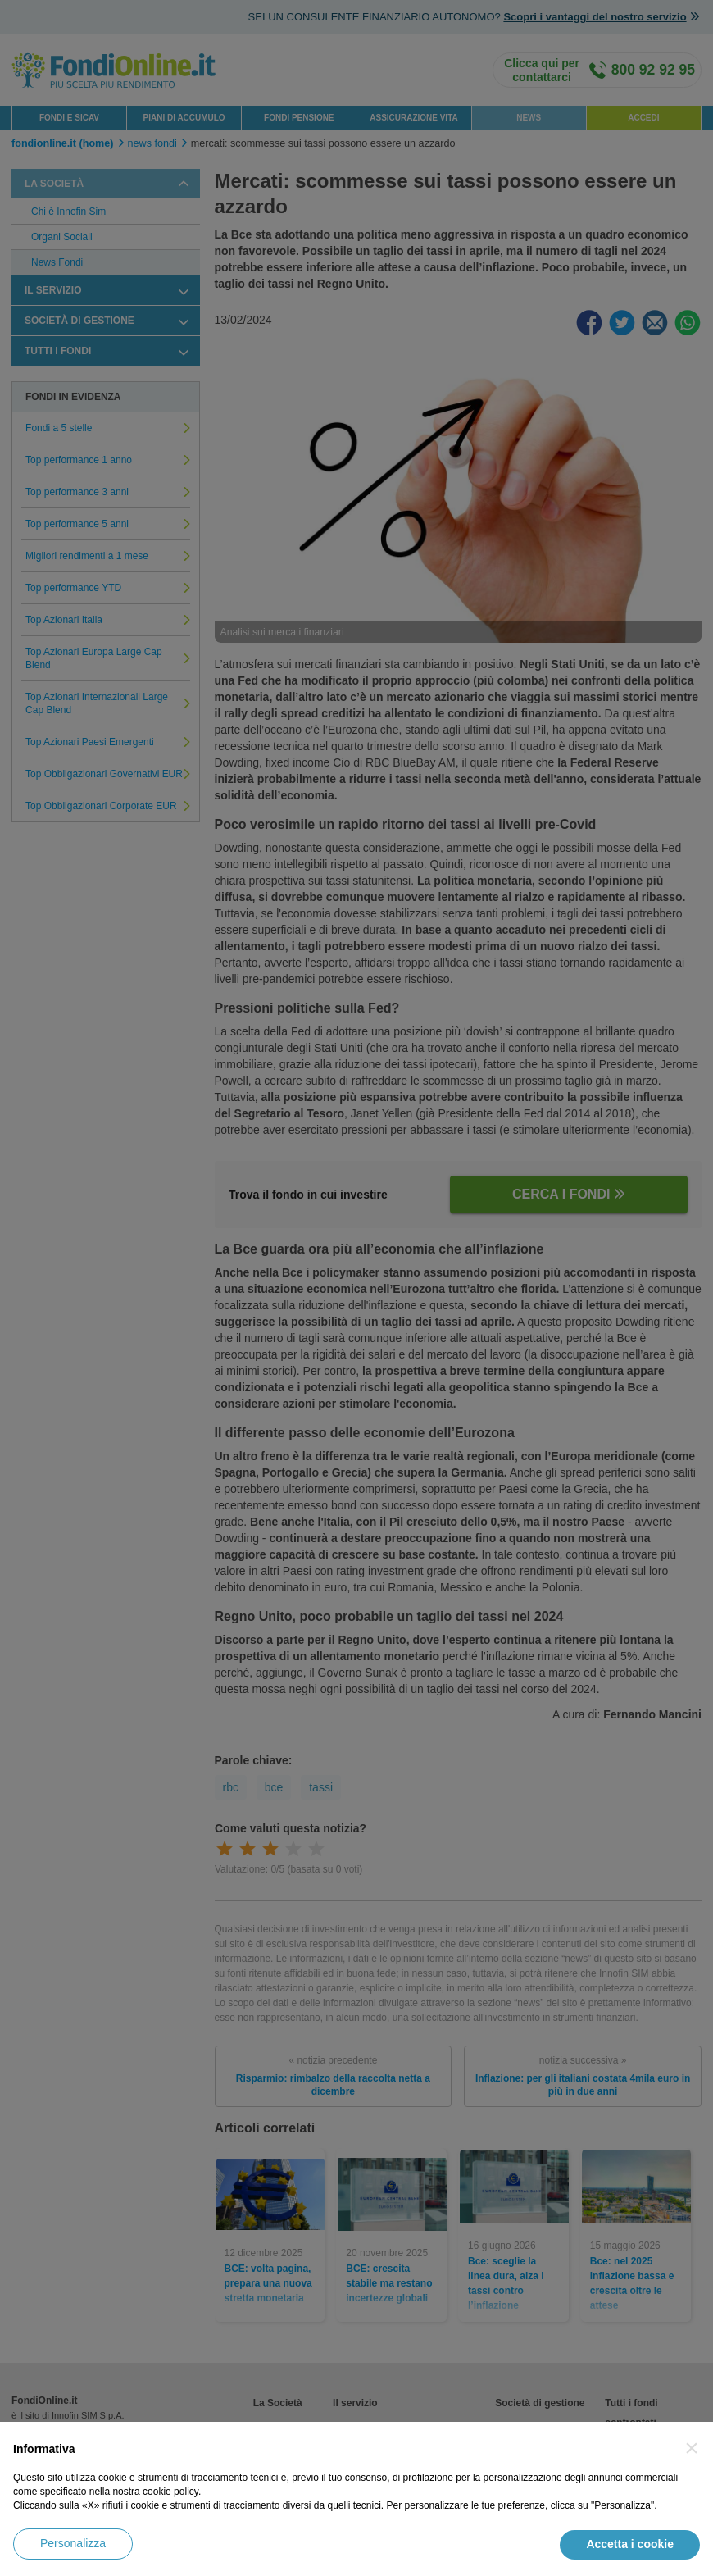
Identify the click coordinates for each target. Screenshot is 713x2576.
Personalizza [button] (73, 2543)
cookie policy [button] (170, 2491)
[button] (692, 2448)
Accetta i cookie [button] (630, 2544)
